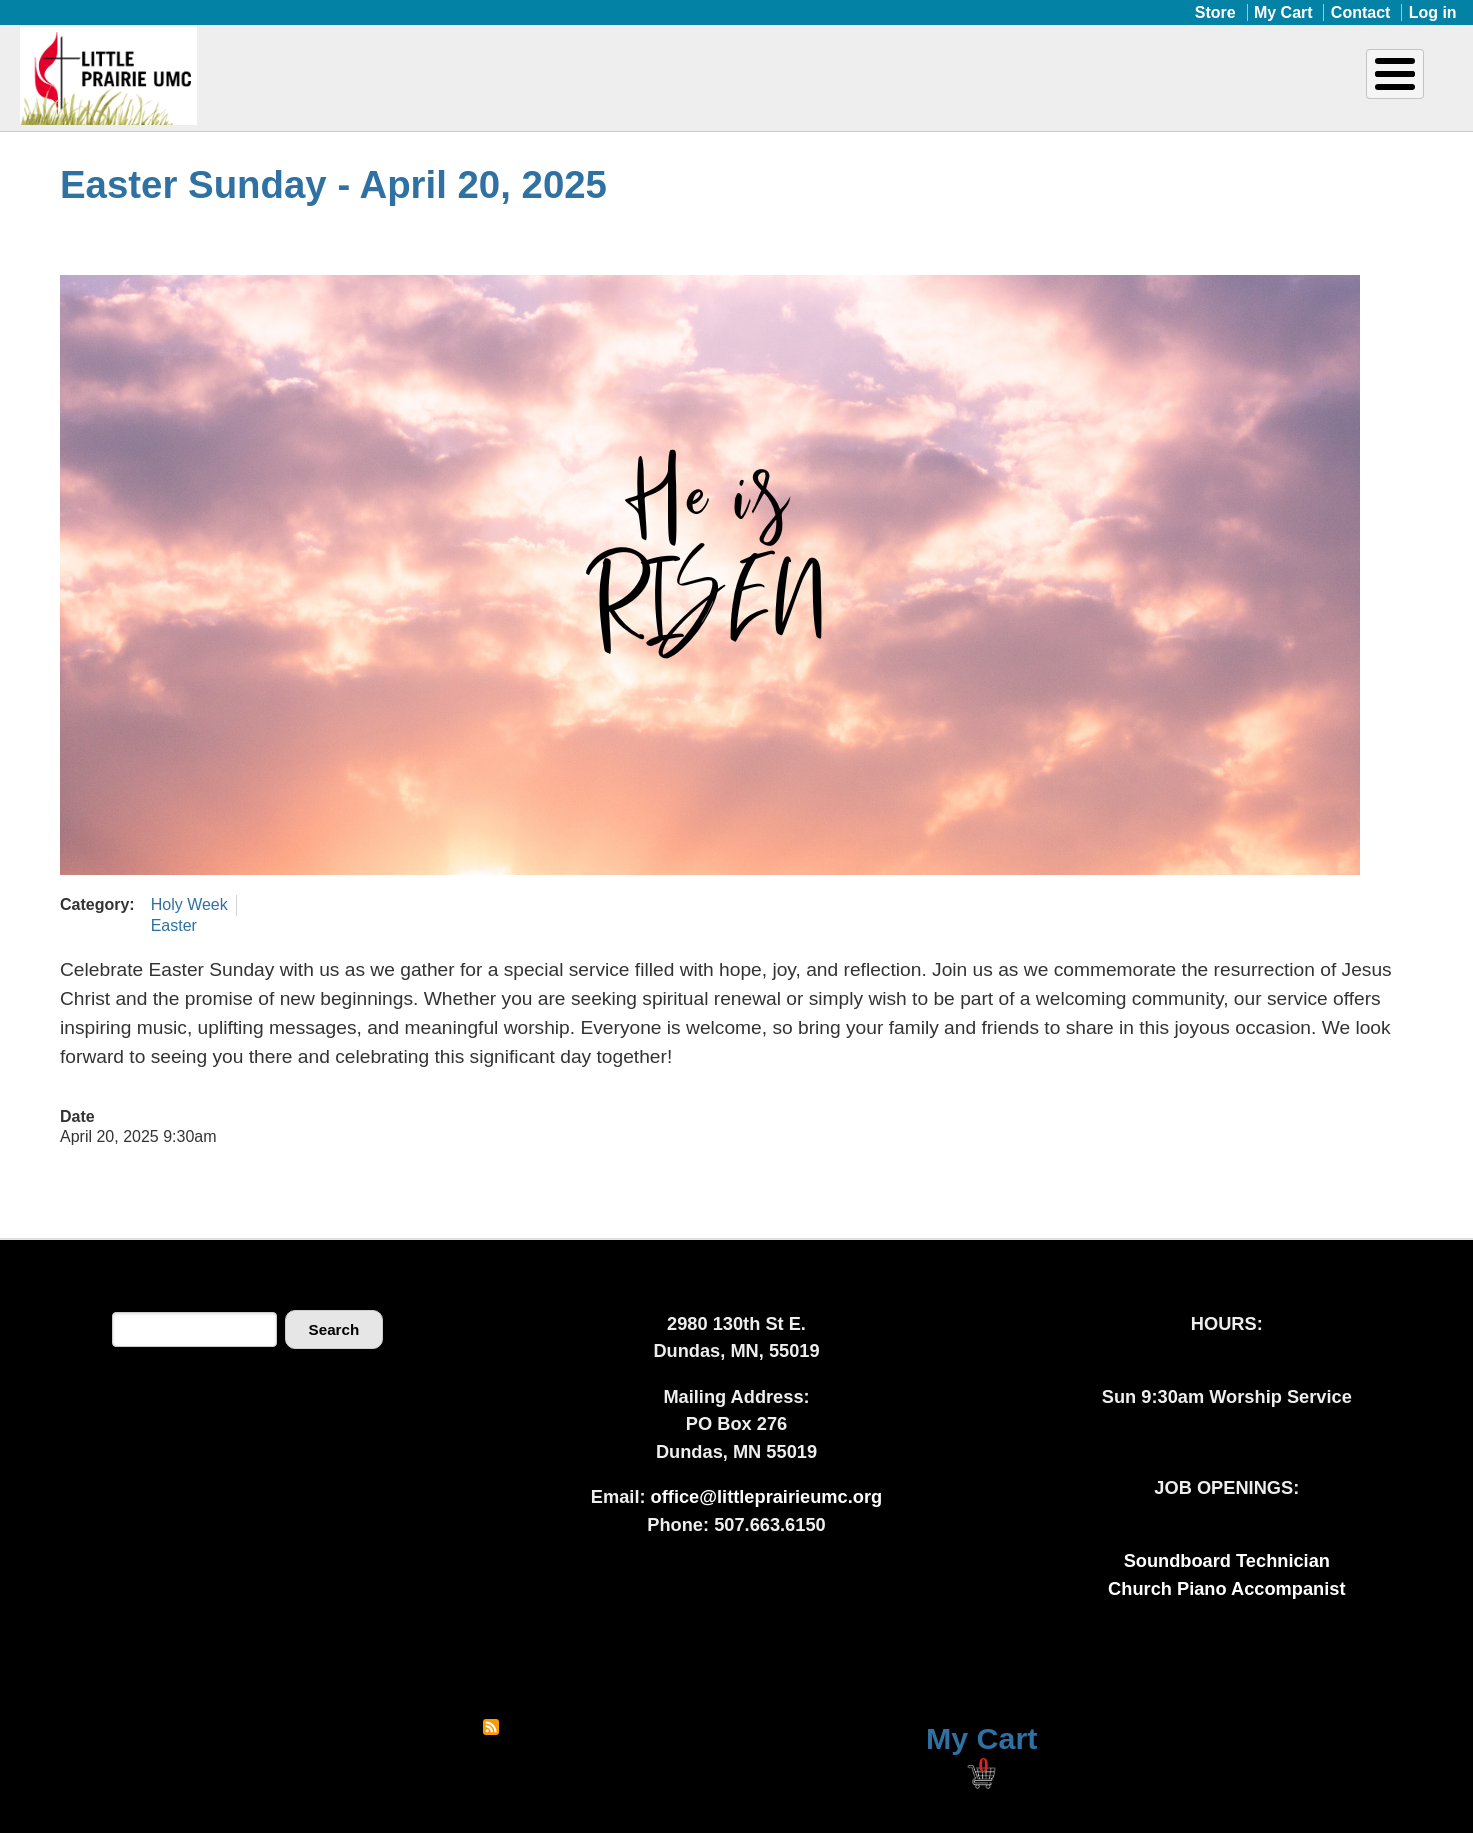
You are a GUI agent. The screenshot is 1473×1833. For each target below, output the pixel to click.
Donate (1196, 87)
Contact (1361, 12)
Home (563, 87)
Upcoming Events (1005, 87)
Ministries (804, 87)
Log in (1433, 12)
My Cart (1283, 12)
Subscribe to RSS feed (491, 1727)
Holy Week (189, 904)
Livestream (1361, 87)
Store (1215, 12)
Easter (174, 925)
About (648, 87)
